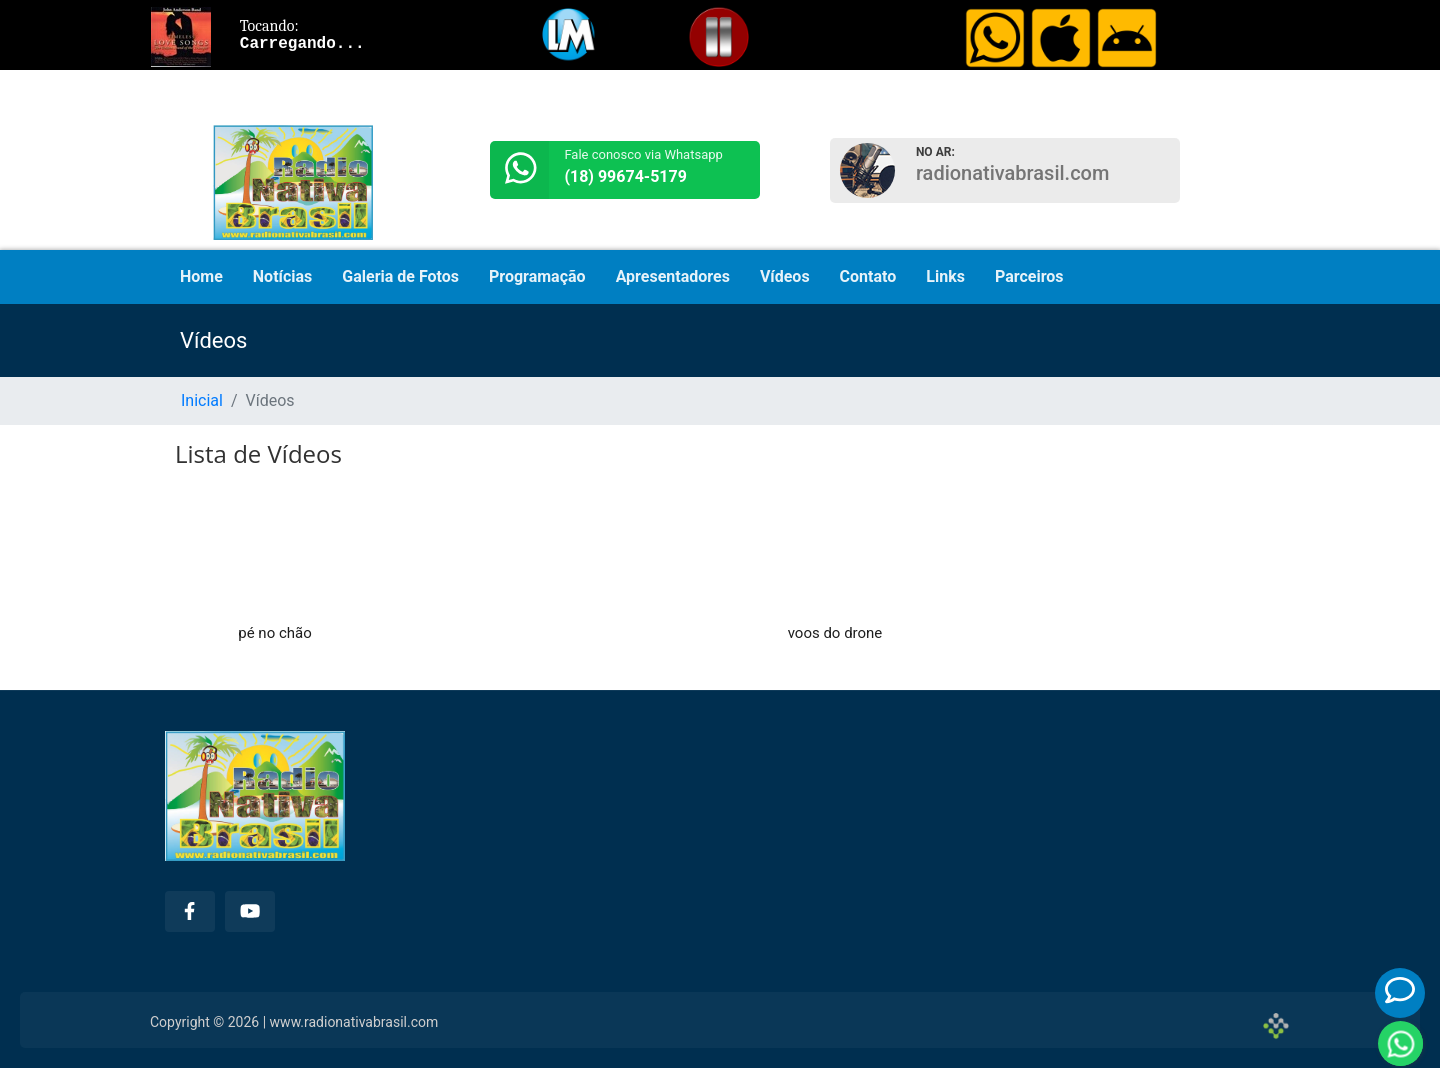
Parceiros (1029, 276)
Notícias (282, 276)
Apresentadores (673, 276)
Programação (537, 276)
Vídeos (785, 276)
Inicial (202, 400)
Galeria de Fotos (400, 276)
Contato (868, 276)
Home (201, 276)
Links (945, 276)
